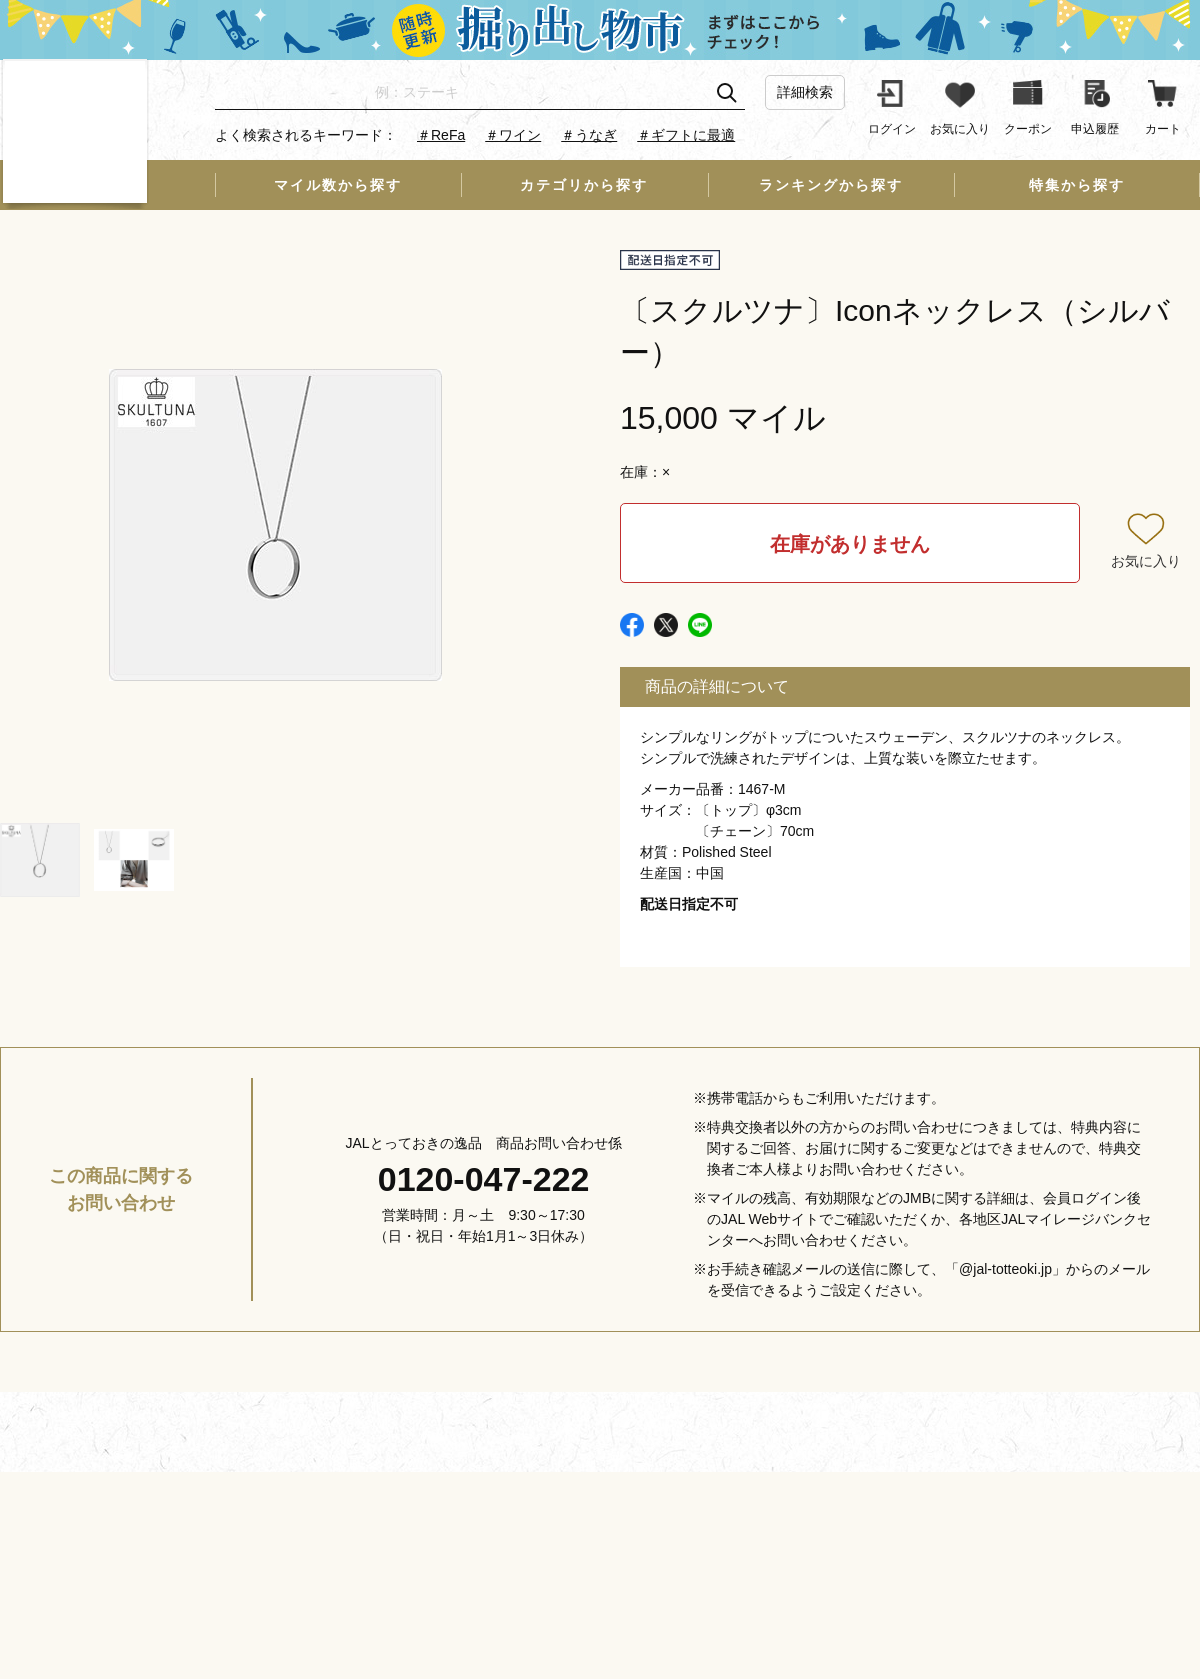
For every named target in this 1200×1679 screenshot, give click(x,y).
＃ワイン (513, 135)
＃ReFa (441, 135)
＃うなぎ (589, 135)
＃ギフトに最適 (686, 135)
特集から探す (1077, 185)
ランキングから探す (831, 185)
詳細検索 (805, 92)
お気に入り (1146, 561)
